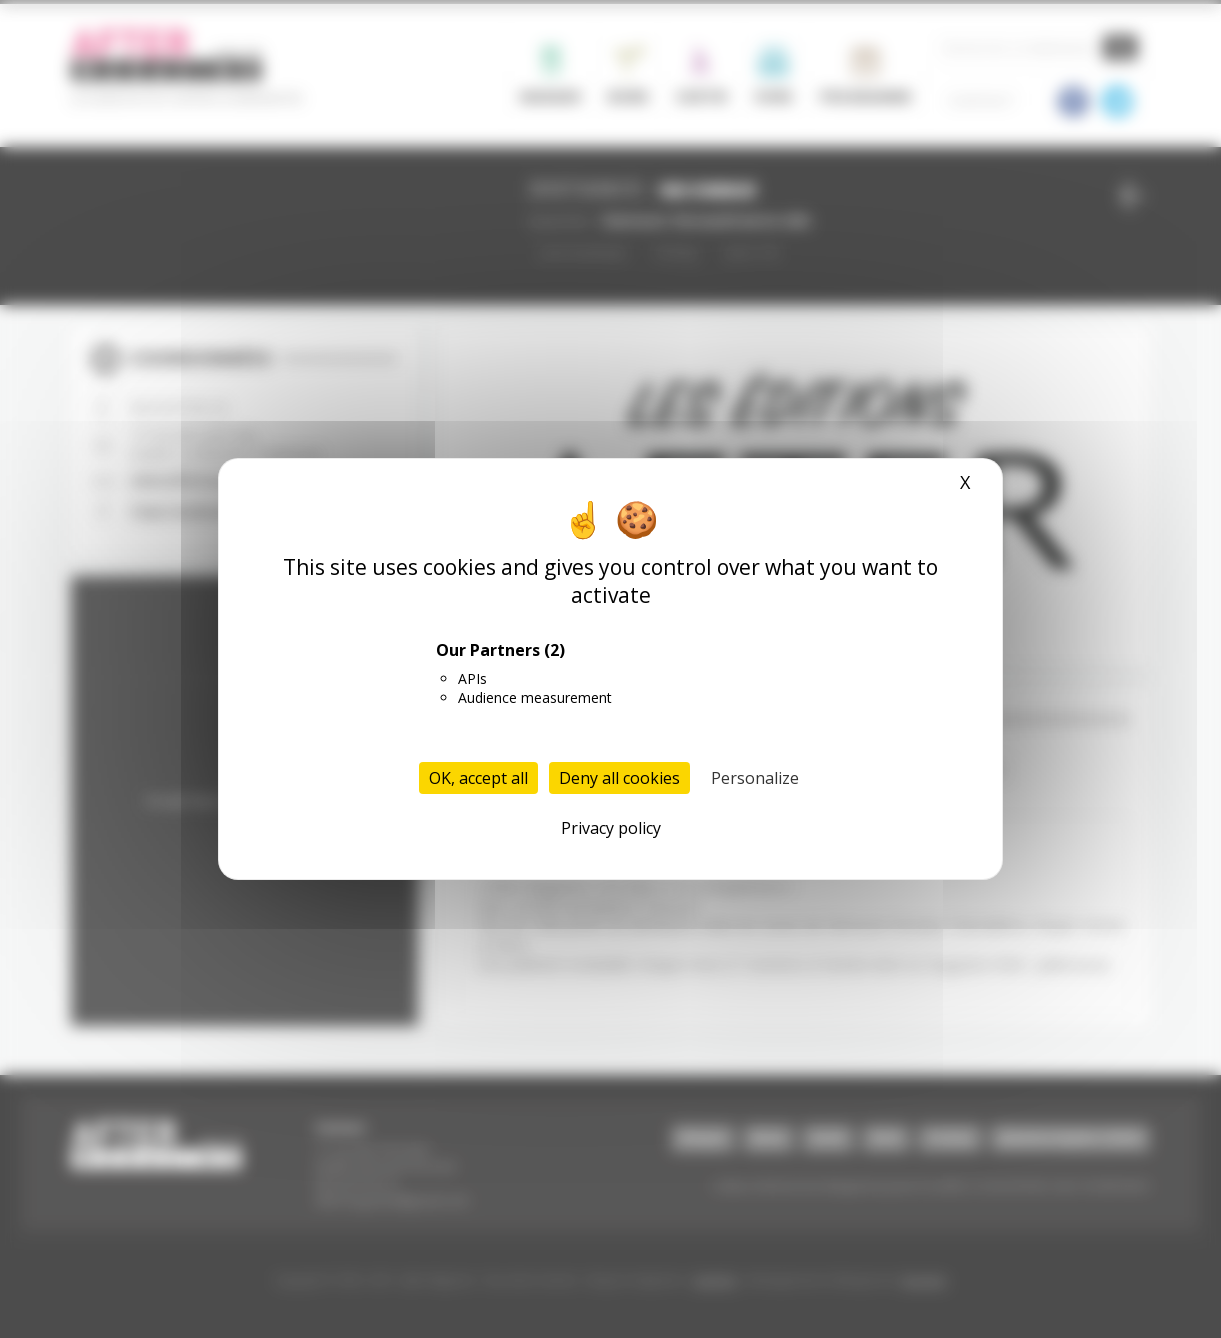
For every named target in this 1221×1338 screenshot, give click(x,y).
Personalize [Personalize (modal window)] (755, 778)
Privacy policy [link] (611, 828)
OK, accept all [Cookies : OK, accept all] (478, 778)
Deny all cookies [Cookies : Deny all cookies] (619, 778)
